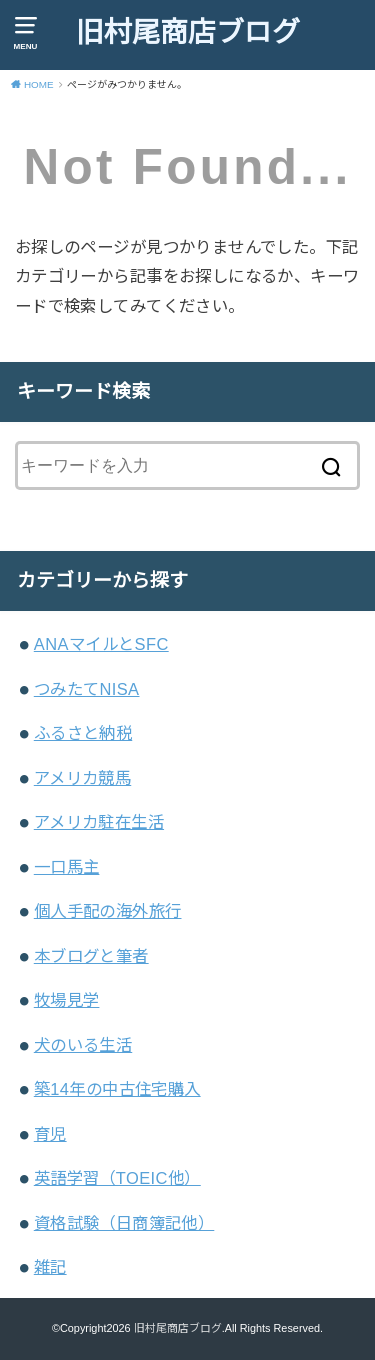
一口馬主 (67, 867)
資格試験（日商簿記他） (124, 1223)
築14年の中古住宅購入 (117, 1089)
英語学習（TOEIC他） (117, 1178)
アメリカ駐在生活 (99, 822)
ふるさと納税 (83, 733)
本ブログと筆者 (91, 956)
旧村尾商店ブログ (188, 32)
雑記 (50, 1267)
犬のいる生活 (83, 1045)
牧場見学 (67, 1000)
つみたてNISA (87, 689)
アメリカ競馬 (82, 778)
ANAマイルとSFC (101, 644)
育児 (50, 1134)
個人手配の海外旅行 (108, 911)
